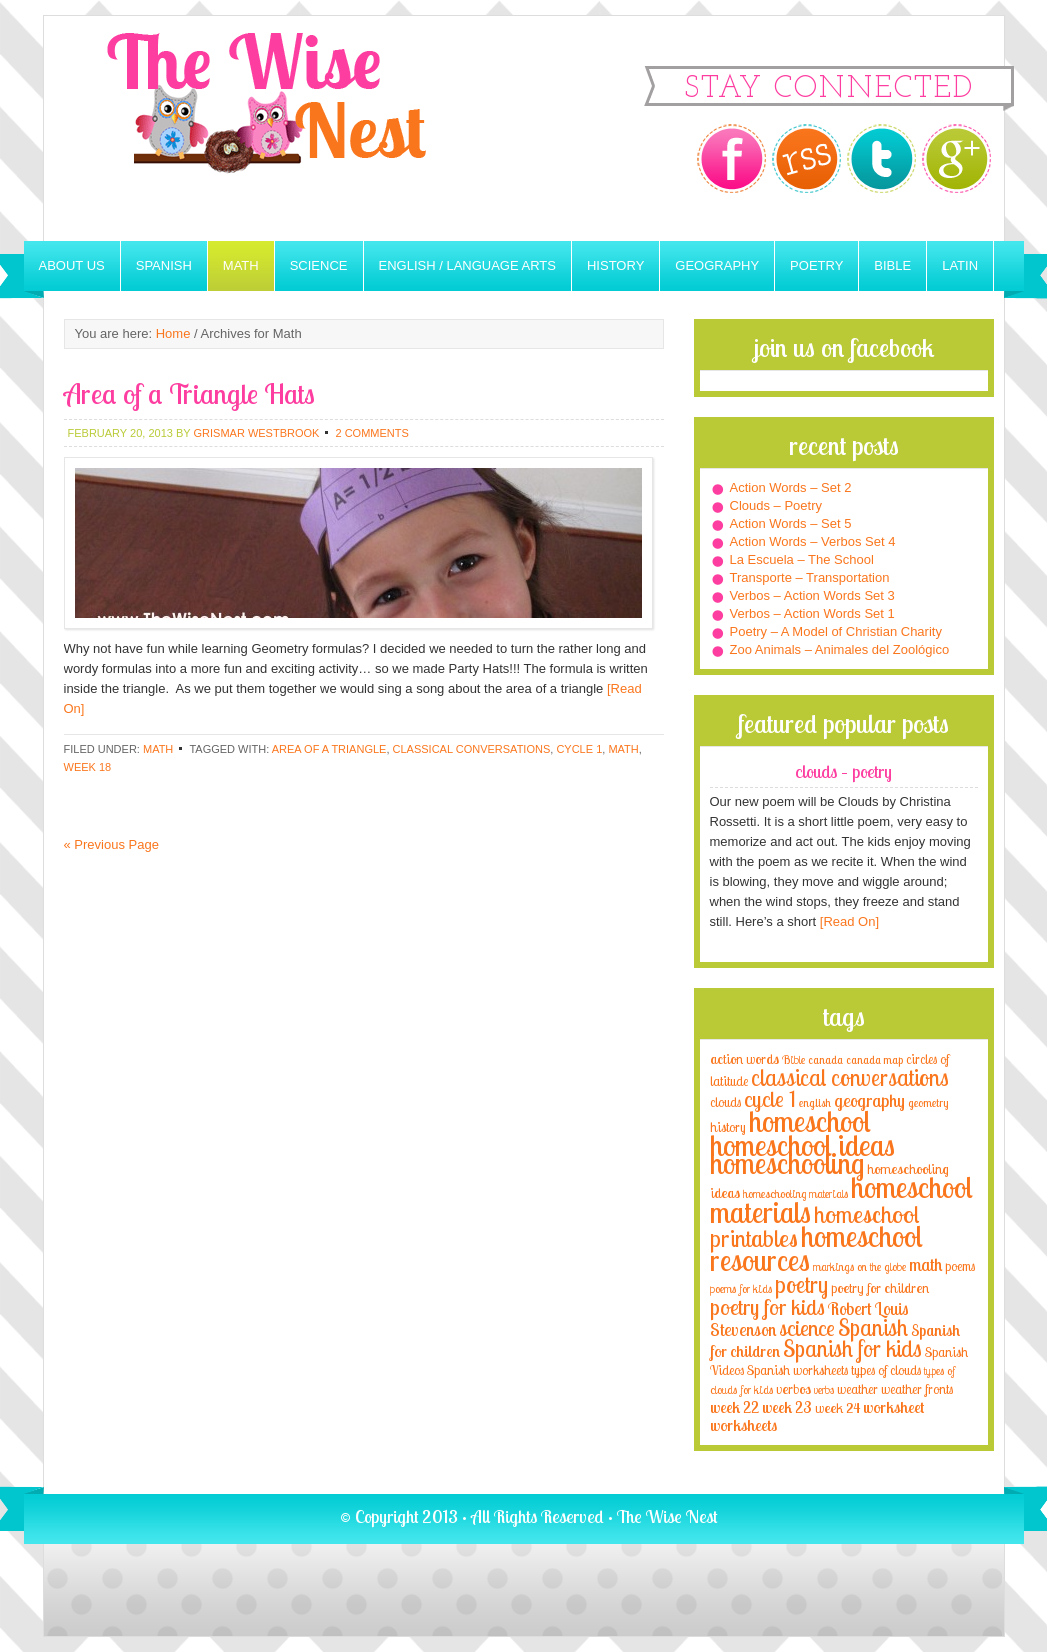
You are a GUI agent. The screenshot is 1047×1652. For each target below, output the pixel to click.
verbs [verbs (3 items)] (824, 1389)
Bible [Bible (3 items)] (793, 1059)
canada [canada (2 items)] (825, 1060)
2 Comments (371, 433)
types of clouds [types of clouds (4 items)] (886, 1370)
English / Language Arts (467, 265)
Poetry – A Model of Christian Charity (836, 631)
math (623, 749)
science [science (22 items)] (807, 1327)
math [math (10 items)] (925, 1264)
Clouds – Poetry (776, 505)
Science (319, 265)
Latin (960, 265)
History (615, 265)
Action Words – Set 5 (791, 523)
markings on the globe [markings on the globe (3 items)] (859, 1266)
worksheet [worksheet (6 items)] (893, 1407)
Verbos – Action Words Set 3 (812, 595)
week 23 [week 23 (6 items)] (787, 1407)
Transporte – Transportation (810, 577)
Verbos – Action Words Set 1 (812, 613)
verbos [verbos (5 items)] (793, 1388)
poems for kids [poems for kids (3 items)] (741, 1288)
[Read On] (847, 921)
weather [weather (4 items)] (857, 1389)
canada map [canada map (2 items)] (874, 1060)
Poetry (816, 265)
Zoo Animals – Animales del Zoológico (840, 649)
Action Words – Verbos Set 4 (813, 541)
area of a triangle (329, 749)
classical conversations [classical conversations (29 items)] (850, 1077)
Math (241, 265)
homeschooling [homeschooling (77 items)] (787, 1163)
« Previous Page (111, 844)
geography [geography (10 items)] (869, 1100)
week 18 (88, 767)
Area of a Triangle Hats (189, 393)
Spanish (164, 265)
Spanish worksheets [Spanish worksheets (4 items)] (797, 1370)
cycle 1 (579, 749)
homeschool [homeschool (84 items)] (810, 1121)
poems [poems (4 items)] (960, 1266)
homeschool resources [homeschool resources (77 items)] (816, 1248)
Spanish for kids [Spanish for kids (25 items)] (852, 1348)
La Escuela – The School (802, 559)
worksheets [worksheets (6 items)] (743, 1425)
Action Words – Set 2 (791, 487)
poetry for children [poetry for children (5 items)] (880, 1287)
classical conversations (472, 749)
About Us (72, 265)
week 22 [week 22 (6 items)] (734, 1407)
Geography (717, 265)
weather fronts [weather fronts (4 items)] (917, 1389)
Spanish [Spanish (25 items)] (873, 1327)
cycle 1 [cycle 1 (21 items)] (770, 1098)
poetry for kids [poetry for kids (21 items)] (767, 1306)
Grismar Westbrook (256, 433)
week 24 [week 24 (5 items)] (837, 1407)
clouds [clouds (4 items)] (725, 1102)
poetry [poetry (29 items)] (801, 1284)
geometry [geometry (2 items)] (928, 1103)
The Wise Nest (294, 128)
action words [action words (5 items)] (744, 1058)
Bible (892, 265)
